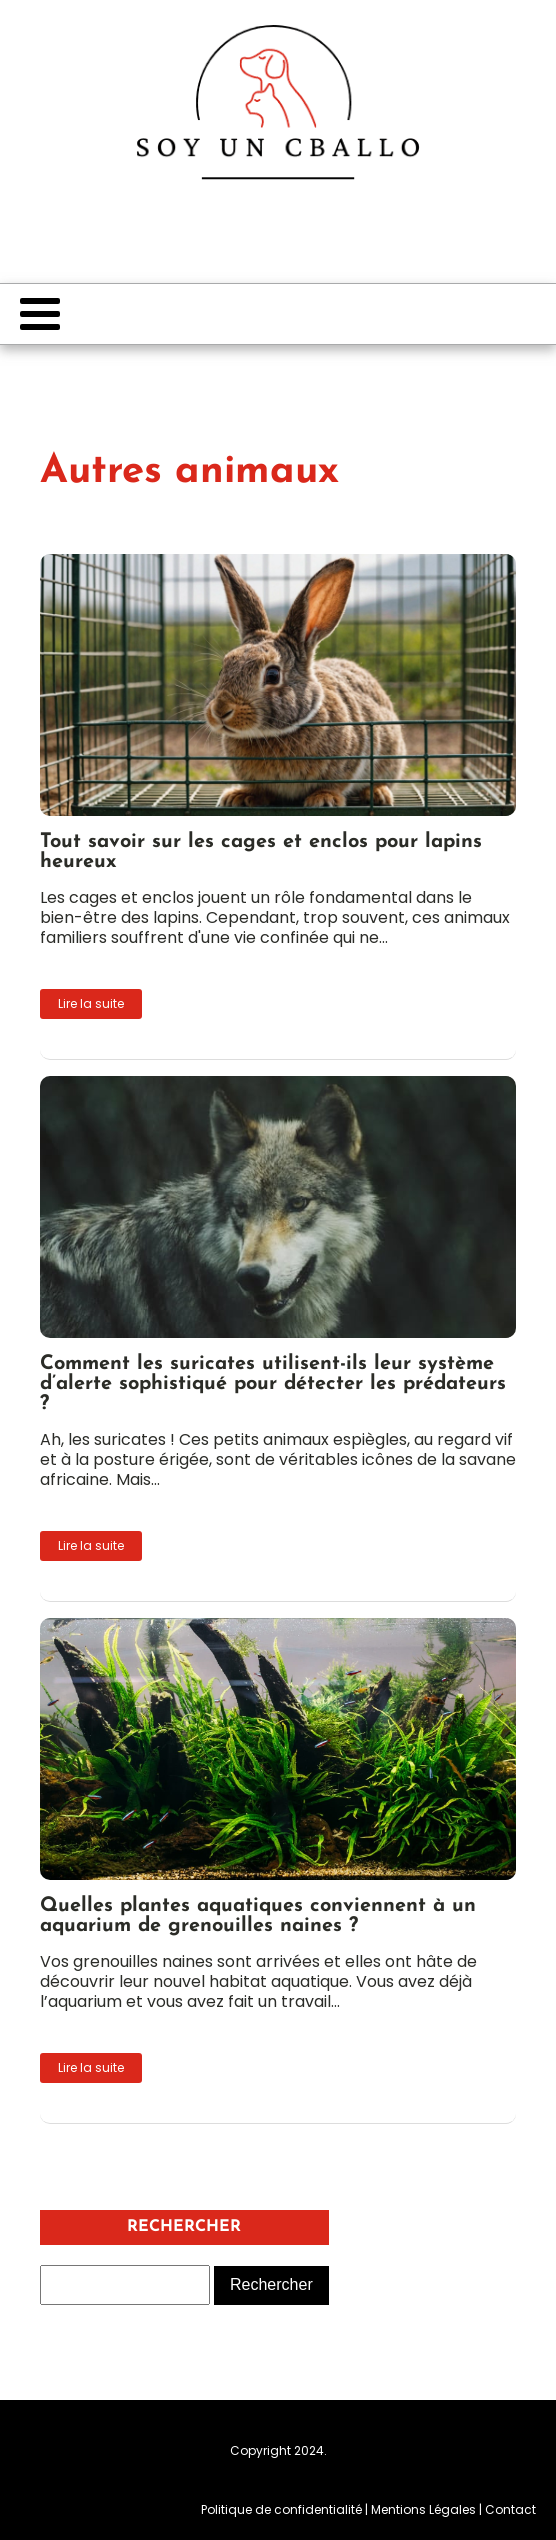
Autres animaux (189, 472)
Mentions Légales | (428, 2509)
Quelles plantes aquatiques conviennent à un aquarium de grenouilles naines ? (258, 1916)
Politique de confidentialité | (286, 2509)
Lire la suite (91, 1003)
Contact (510, 2509)
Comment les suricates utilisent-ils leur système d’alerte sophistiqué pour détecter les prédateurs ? (273, 1384)
